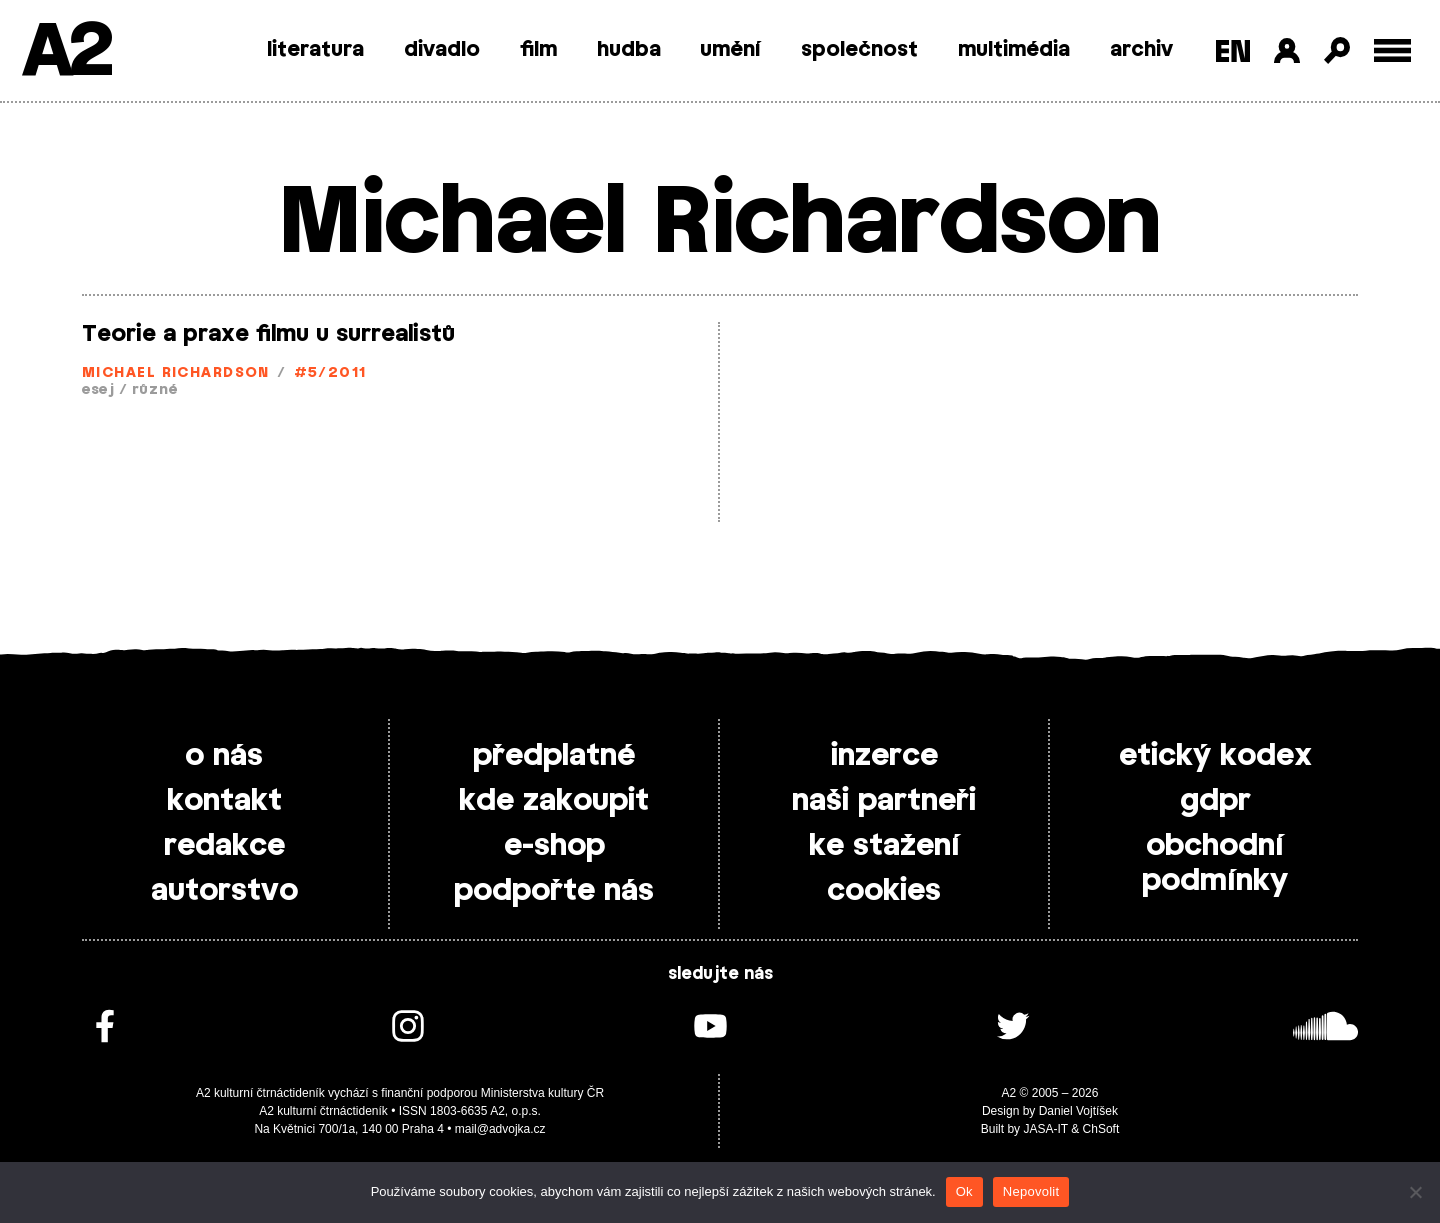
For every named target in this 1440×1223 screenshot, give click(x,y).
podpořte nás (554, 891)
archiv (1141, 50)
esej (98, 390)
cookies (884, 891)
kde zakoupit (554, 801)
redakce (224, 846)
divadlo (442, 50)
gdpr (1215, 801)
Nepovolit (1031, 1191)
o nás (224, 756)
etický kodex (1215, 756)
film (538, 50)
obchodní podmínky (1215, 863)
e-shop (554, 846)
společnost (859, 50)
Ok (964, 1191)
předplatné (554, 756)
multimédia (1014, 50)
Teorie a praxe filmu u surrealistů (268, 334)
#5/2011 (330, 373)
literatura (315, 50)
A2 (65, 52)
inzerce (884, 756)
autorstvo (224, 891)
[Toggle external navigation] (1392, 50)
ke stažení (884, 846)
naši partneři (884, 801)
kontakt (224, 801)
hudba (629, 50)
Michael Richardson (176, 373)
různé (155, 390)
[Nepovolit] (1415, 1192)
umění (730, 50)
